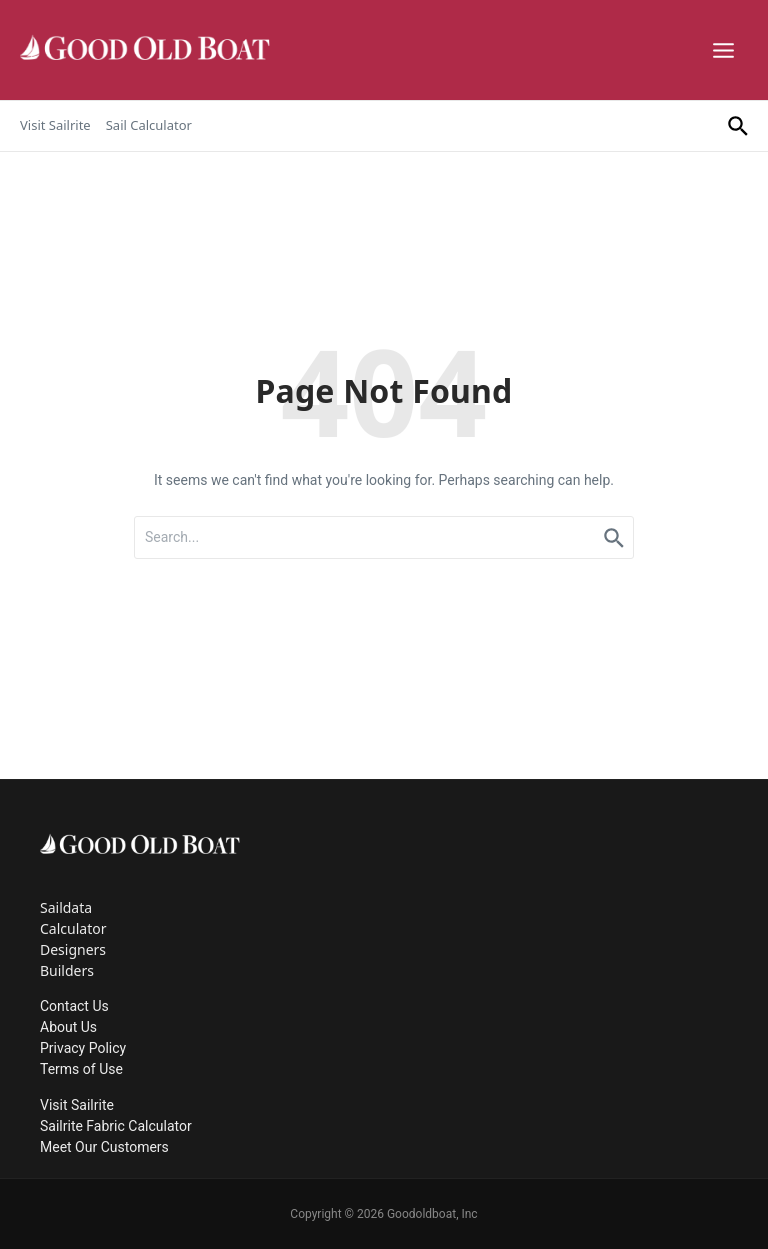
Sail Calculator (149, 125)
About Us (68, 1027)
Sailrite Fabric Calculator (116, 1126)
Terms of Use (81, 1069)
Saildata (66, 907)
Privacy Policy (83, 1048)
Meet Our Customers (104, 1147)
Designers (73, 949)
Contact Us (74, 1006)
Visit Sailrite (55, 125)
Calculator (73, 928)
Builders (67, 970)
